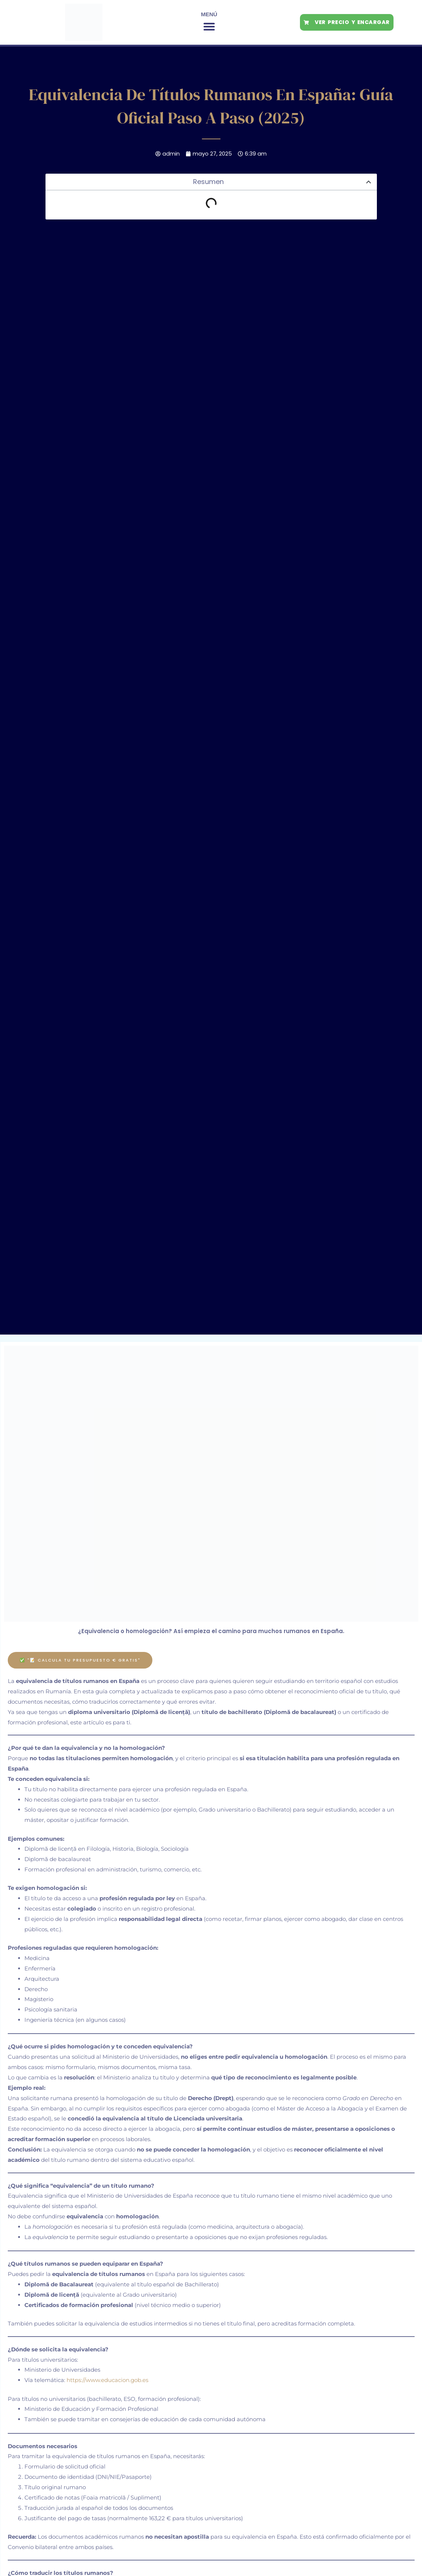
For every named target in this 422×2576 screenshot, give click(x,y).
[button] (209, 26)
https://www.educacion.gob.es (107, 2380)
